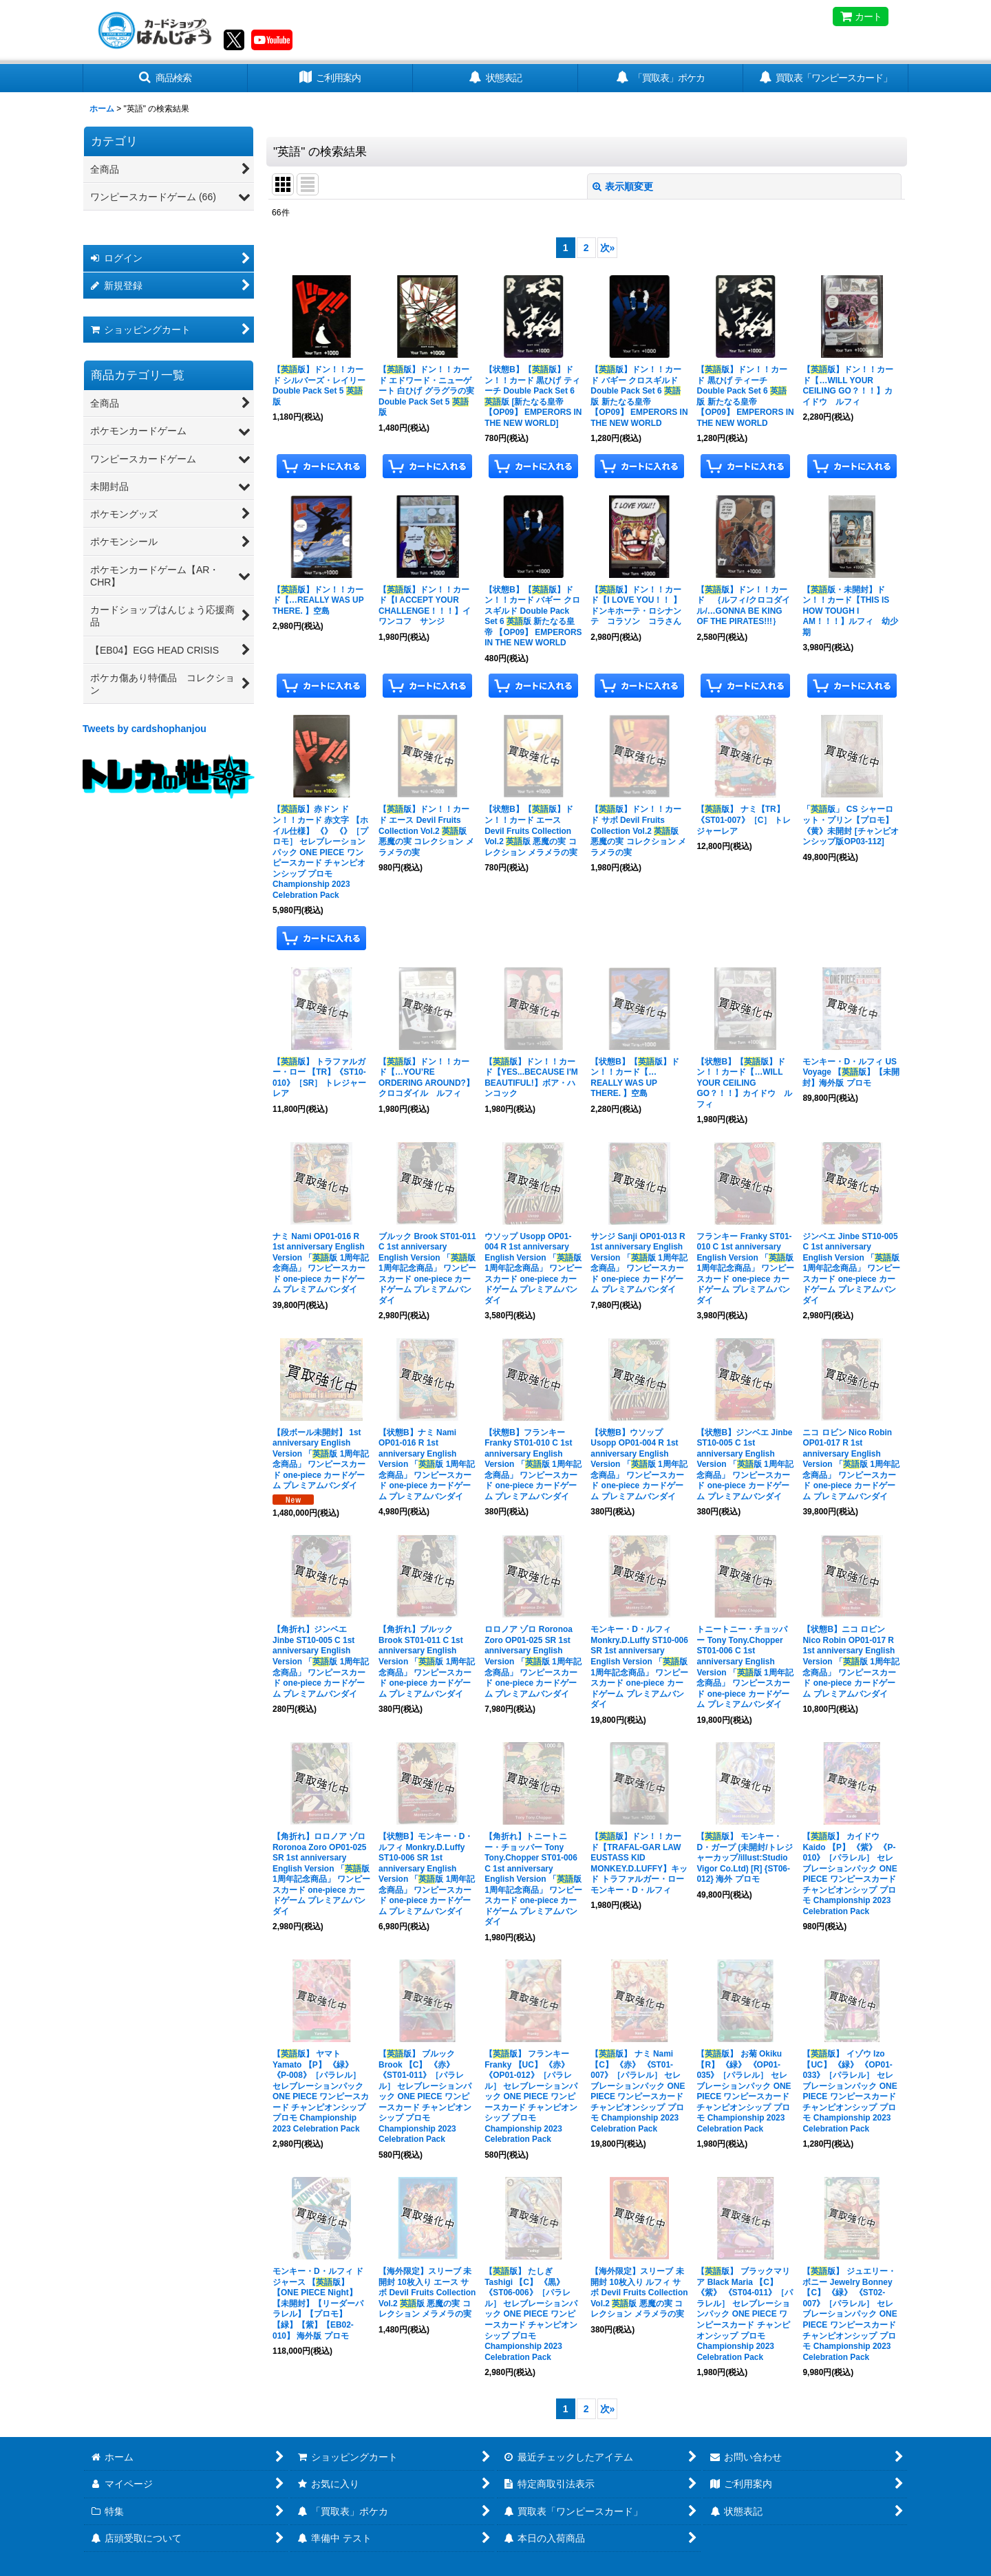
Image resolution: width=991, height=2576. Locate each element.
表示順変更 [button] (623, 186)
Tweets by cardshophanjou (144, 728)
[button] (165, 78)
